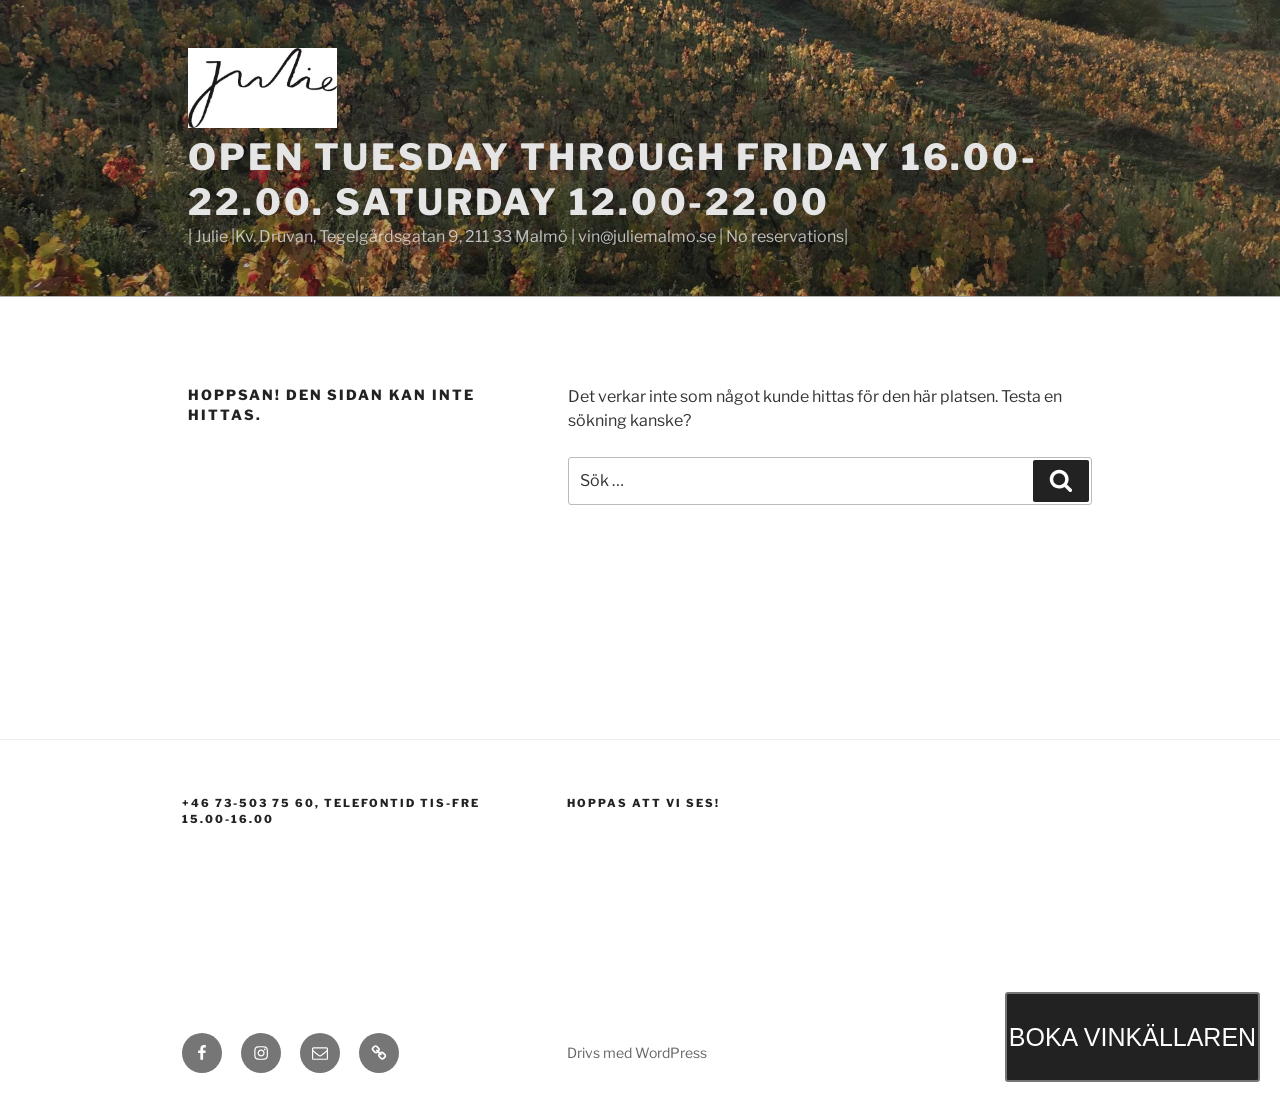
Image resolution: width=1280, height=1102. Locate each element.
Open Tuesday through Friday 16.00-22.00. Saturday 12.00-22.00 (613, 179)
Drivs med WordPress (637, 1052)
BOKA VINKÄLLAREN (1132, 1037)
